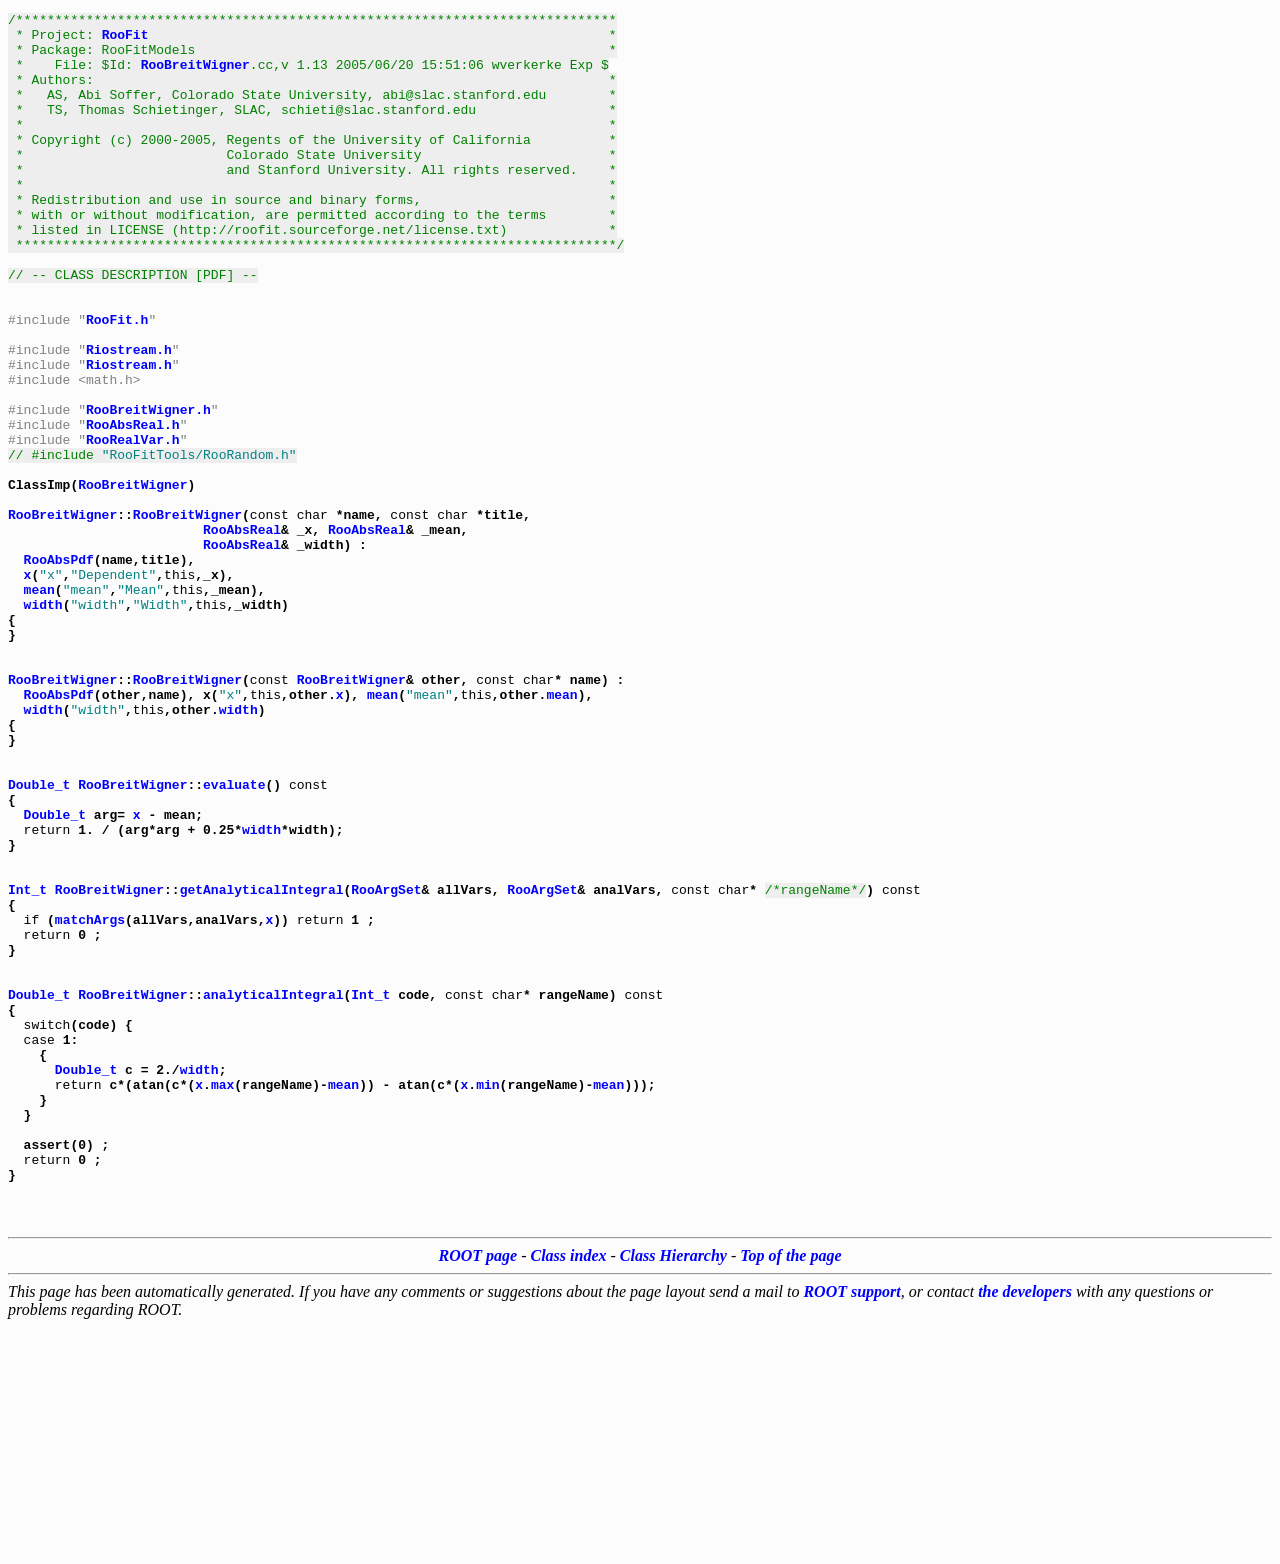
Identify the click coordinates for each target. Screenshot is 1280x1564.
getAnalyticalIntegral (262, 1066)
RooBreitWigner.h (148, 490)
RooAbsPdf (59, 670)
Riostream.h (129, 418)
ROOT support (851, 1528)
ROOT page (478, 1492)
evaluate (234, 940)
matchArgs (90, 1102)
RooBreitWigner (195, 76)
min (487, 1300)
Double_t (39, 940)
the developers (1025, 1528)
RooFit (125, 40)
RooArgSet (386, 1066)
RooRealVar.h (133, 526)
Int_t (27, 1066)
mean (39, 706)
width (43, 724)
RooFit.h (117, 382)
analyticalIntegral (273, 1192)
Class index (569, 1492)
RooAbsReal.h (133, 508)
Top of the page (790, 1492)
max (222, 1300)
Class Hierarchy (673, 1492)
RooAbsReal (242, 634)
